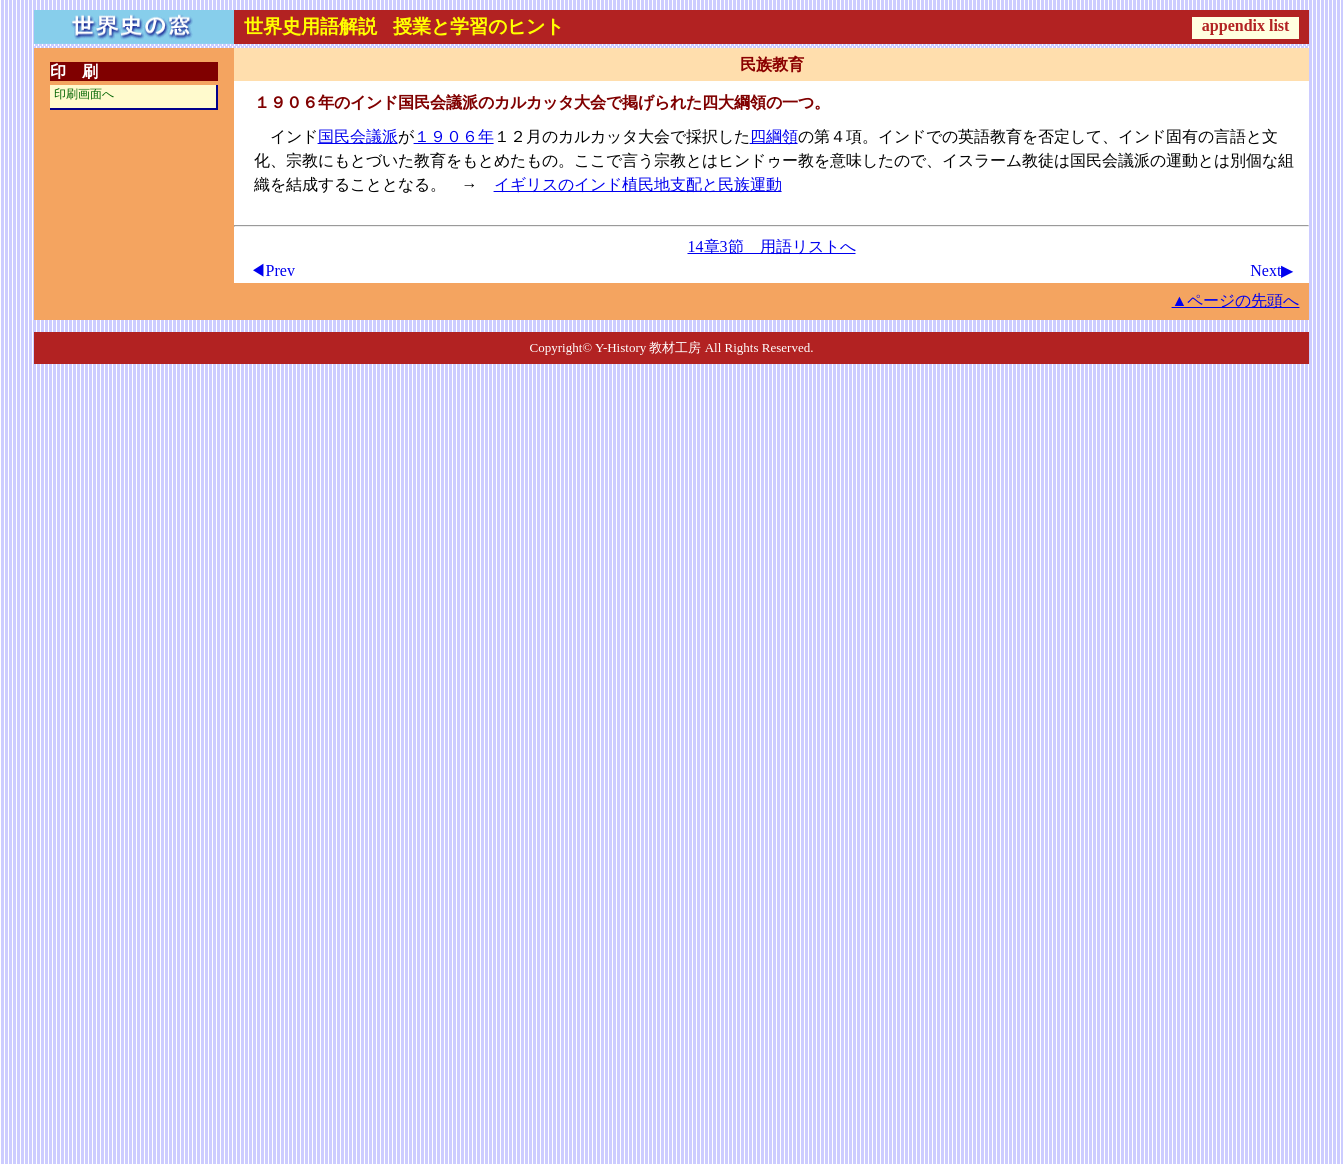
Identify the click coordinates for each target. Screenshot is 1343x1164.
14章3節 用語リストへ (772, 246)
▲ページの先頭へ (1236, 300)
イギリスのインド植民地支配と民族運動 (638, 184)
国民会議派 (358, 136)
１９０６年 (454, 136)
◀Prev (272, 270)
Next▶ (1271, 270)
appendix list (1246, 25)
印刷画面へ (84, 94)
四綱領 (774, 136)
